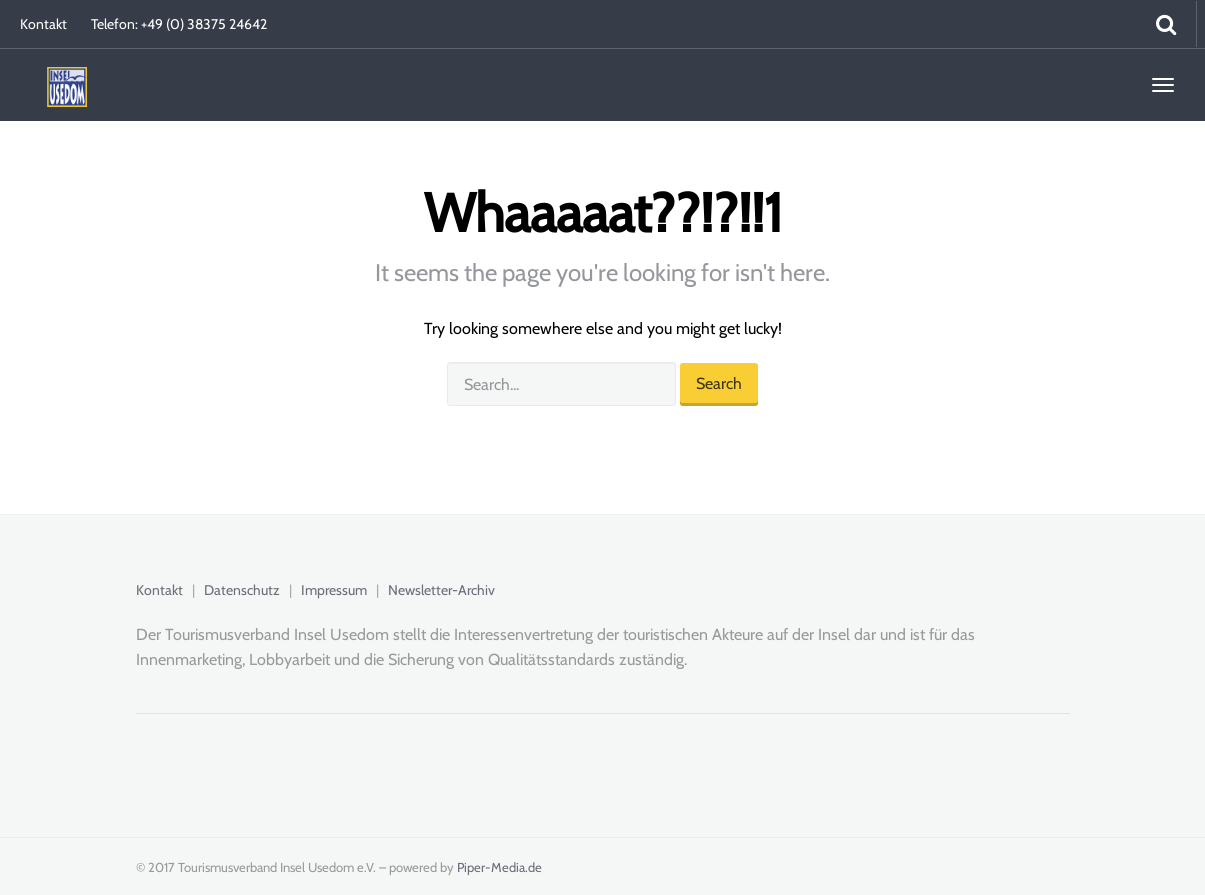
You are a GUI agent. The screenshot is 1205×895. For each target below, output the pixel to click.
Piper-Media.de (499, 867)
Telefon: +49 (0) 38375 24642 (179, 24)
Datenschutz (242, 590)
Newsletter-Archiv (441, 590)
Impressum (334, 590)
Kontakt (43, 24)
